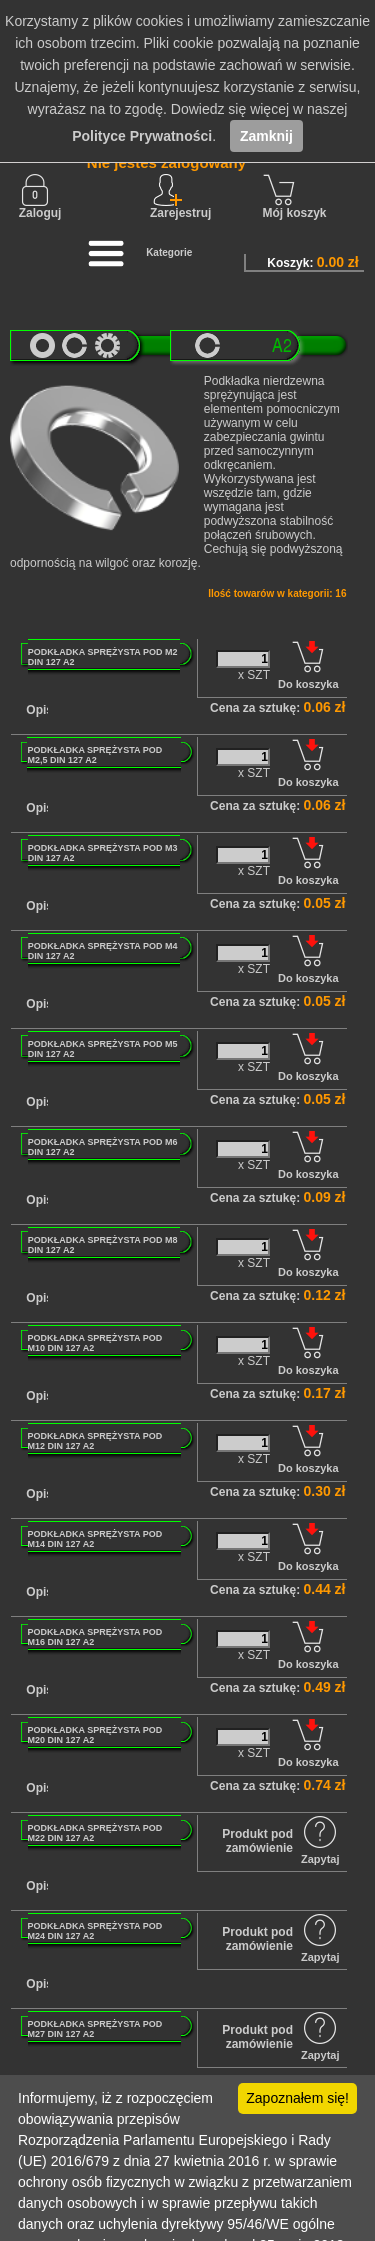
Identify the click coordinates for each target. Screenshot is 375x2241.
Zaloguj (40, 197)
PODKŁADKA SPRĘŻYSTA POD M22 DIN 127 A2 (95, 1833)
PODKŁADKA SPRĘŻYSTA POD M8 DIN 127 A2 (103, 1245)
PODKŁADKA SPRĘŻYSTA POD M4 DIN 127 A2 (103, 951)
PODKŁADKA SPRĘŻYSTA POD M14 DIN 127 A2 (95, 1539)
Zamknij (266, 136)
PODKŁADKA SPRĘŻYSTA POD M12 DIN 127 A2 (95, 1441)
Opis (39, 710)
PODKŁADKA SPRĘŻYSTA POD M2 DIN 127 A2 (103, 657)
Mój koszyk (295, 197)
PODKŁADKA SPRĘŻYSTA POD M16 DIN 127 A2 (95, 1637)
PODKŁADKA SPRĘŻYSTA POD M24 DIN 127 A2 (95, 1931)
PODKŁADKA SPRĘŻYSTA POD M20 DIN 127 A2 (95, 1735)
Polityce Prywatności (142, 136)
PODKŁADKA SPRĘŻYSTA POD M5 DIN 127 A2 (103, 1049)
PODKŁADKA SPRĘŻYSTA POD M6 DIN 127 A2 (103, 1147)
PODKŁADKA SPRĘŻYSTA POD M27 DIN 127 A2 (95, 2029)
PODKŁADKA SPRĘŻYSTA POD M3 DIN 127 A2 (103, 853)
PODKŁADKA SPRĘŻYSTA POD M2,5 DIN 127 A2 (94, 755)
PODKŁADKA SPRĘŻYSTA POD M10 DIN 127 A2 (95, 1343)
